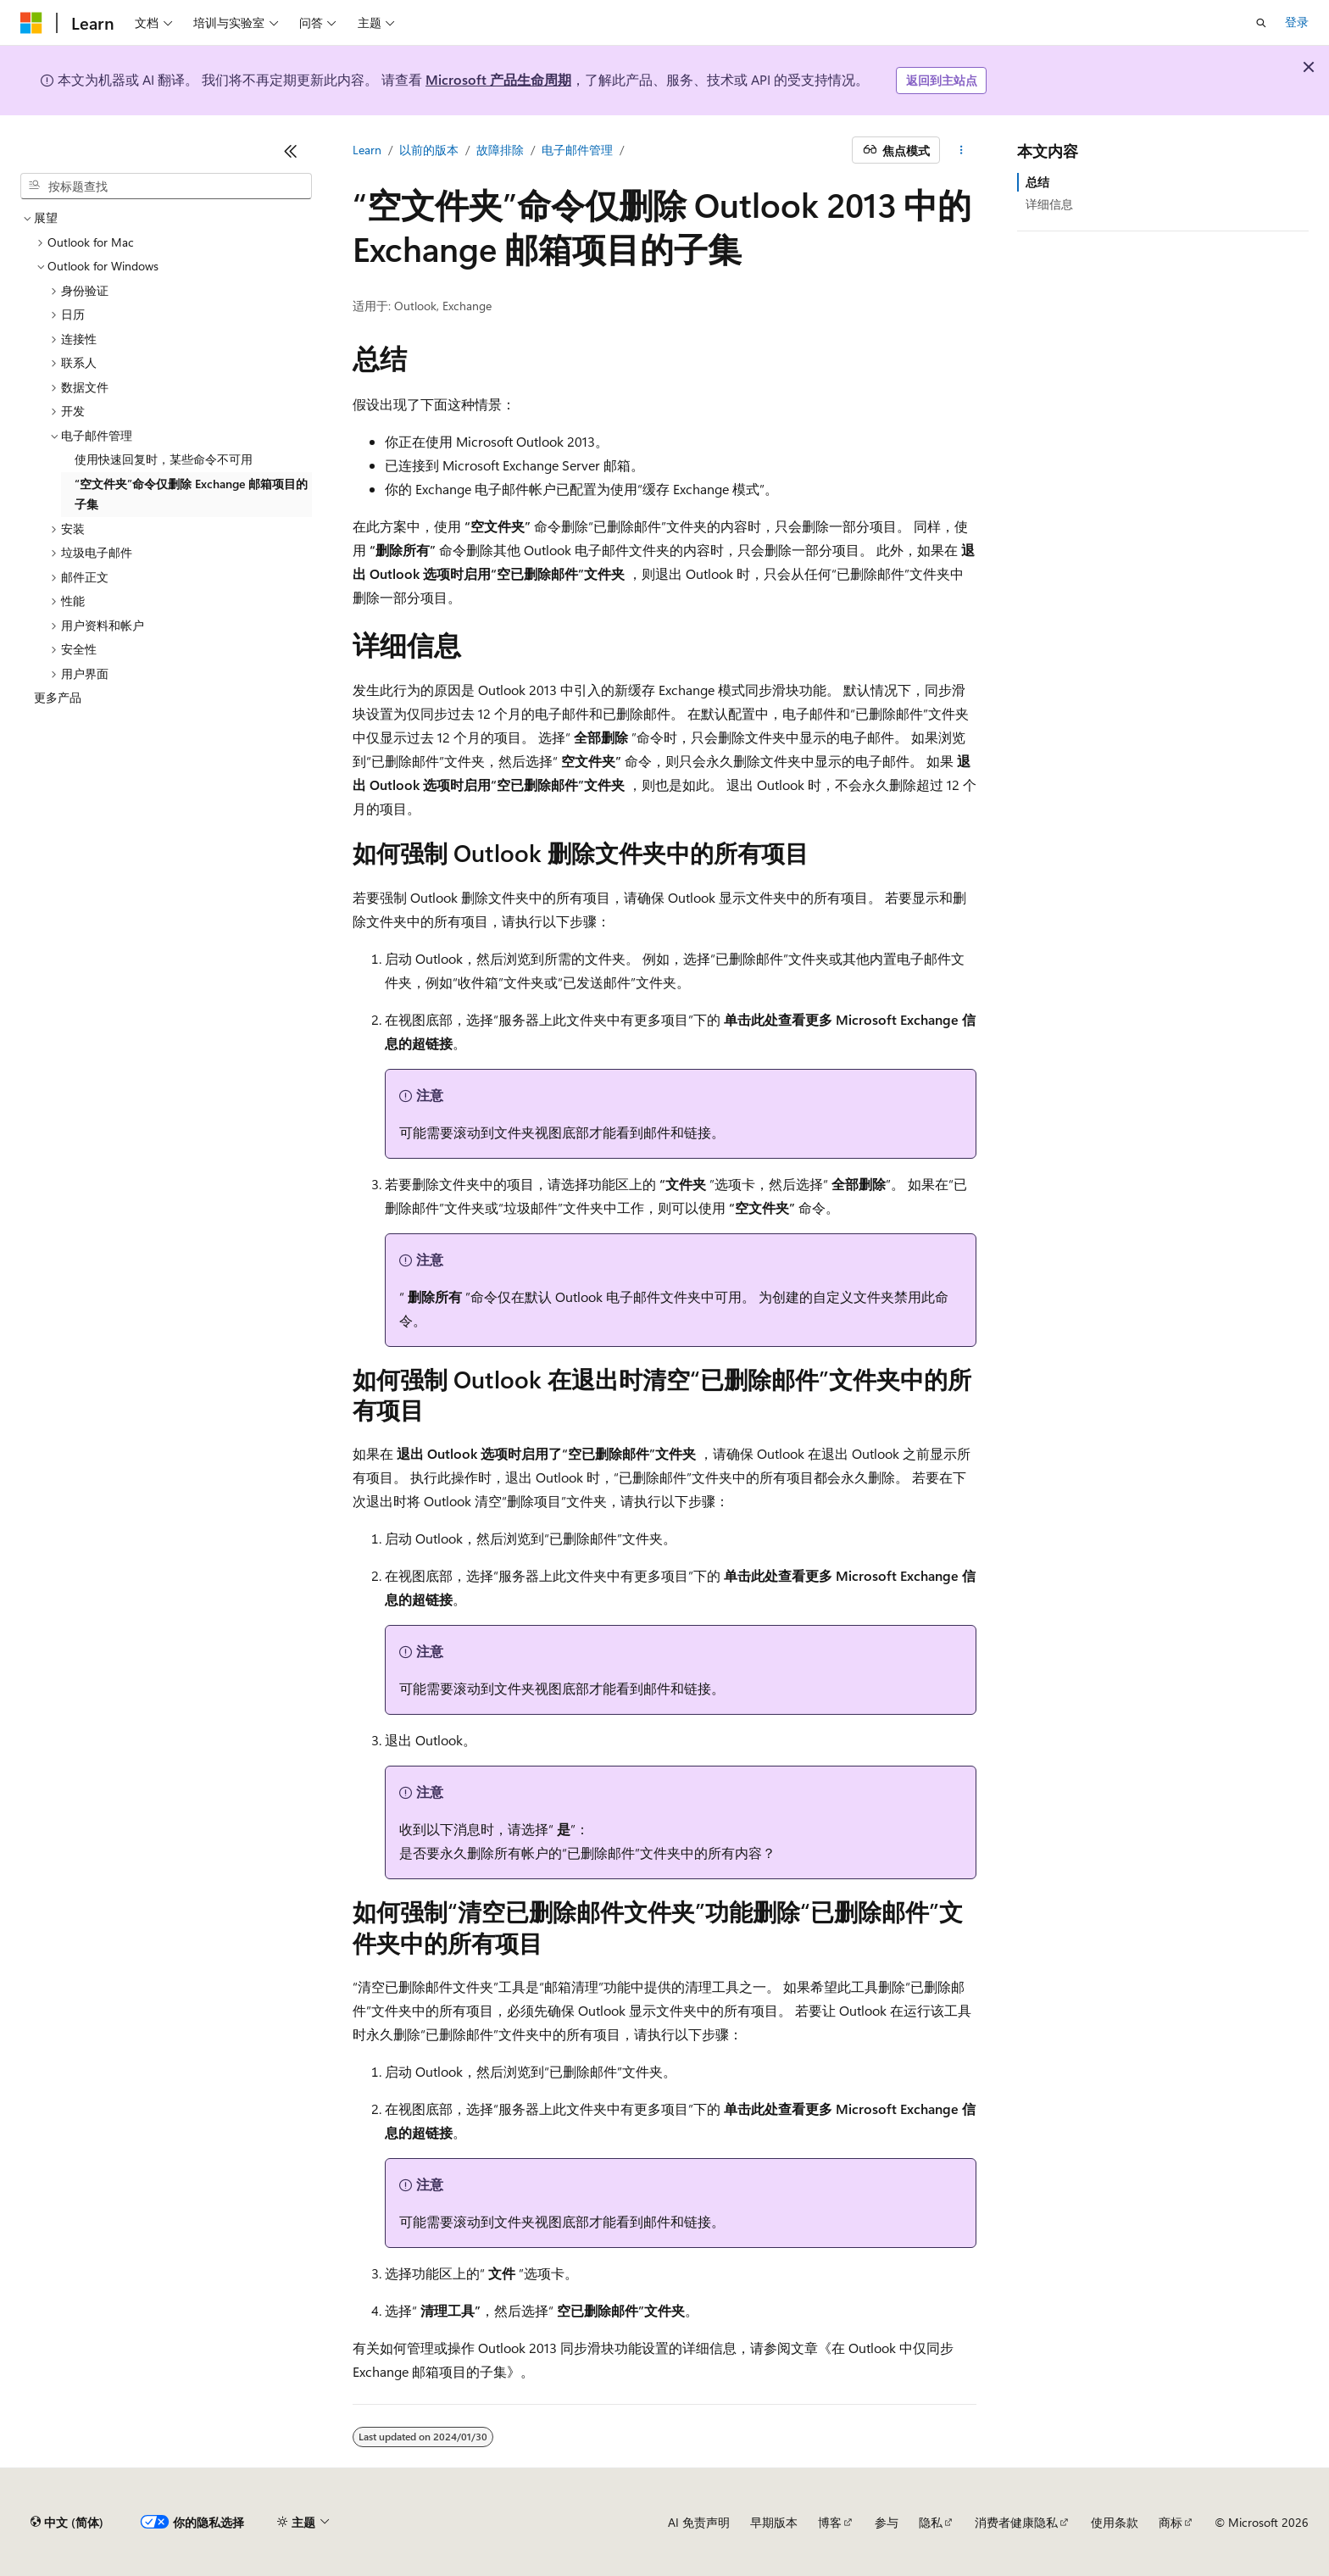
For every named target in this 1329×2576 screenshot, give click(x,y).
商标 (1170, 2522)
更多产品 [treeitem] (57, 697)
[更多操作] (961, 150)
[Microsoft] (31, 23)
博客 (830, 2522)
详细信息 (1049, 204)
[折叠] (291, 151)
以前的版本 (429, 150)
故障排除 (500, 150)
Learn (367, 150)
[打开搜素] (1261, 23)
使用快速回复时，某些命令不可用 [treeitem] (164, 459)
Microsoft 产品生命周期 (498, 79)
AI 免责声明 (699, 2522)
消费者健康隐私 (1016, 2522)
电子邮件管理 (577, 150)
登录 (1297, 22)
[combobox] (166, 186)
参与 (886, 2522)
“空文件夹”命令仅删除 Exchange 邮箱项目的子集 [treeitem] (191, 494)
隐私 (931, 2522)
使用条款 (1114, 2522)
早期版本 (774, 2522)
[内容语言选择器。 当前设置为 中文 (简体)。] (67, 2522)
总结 (1037, 182)
